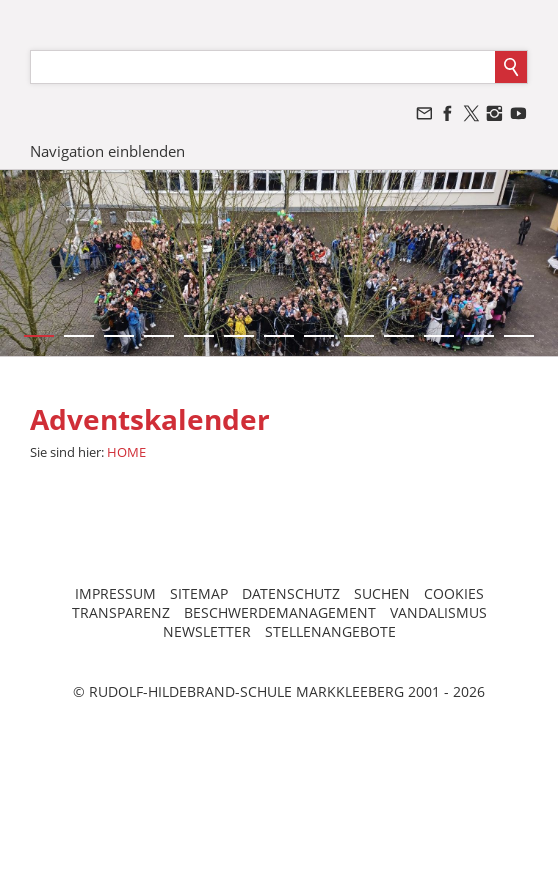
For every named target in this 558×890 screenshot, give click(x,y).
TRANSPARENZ (121, 612)
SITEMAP (199, 593)
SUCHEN (382, 593)
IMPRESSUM (115, 593)
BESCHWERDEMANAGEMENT (280, 612)
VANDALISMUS (438, 612)
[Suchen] (263, 67)
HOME (126, 452)
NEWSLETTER (207, 631)
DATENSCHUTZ (291, 593)
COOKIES (454, 593)
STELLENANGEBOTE (330, 631)
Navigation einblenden (107, 151)
